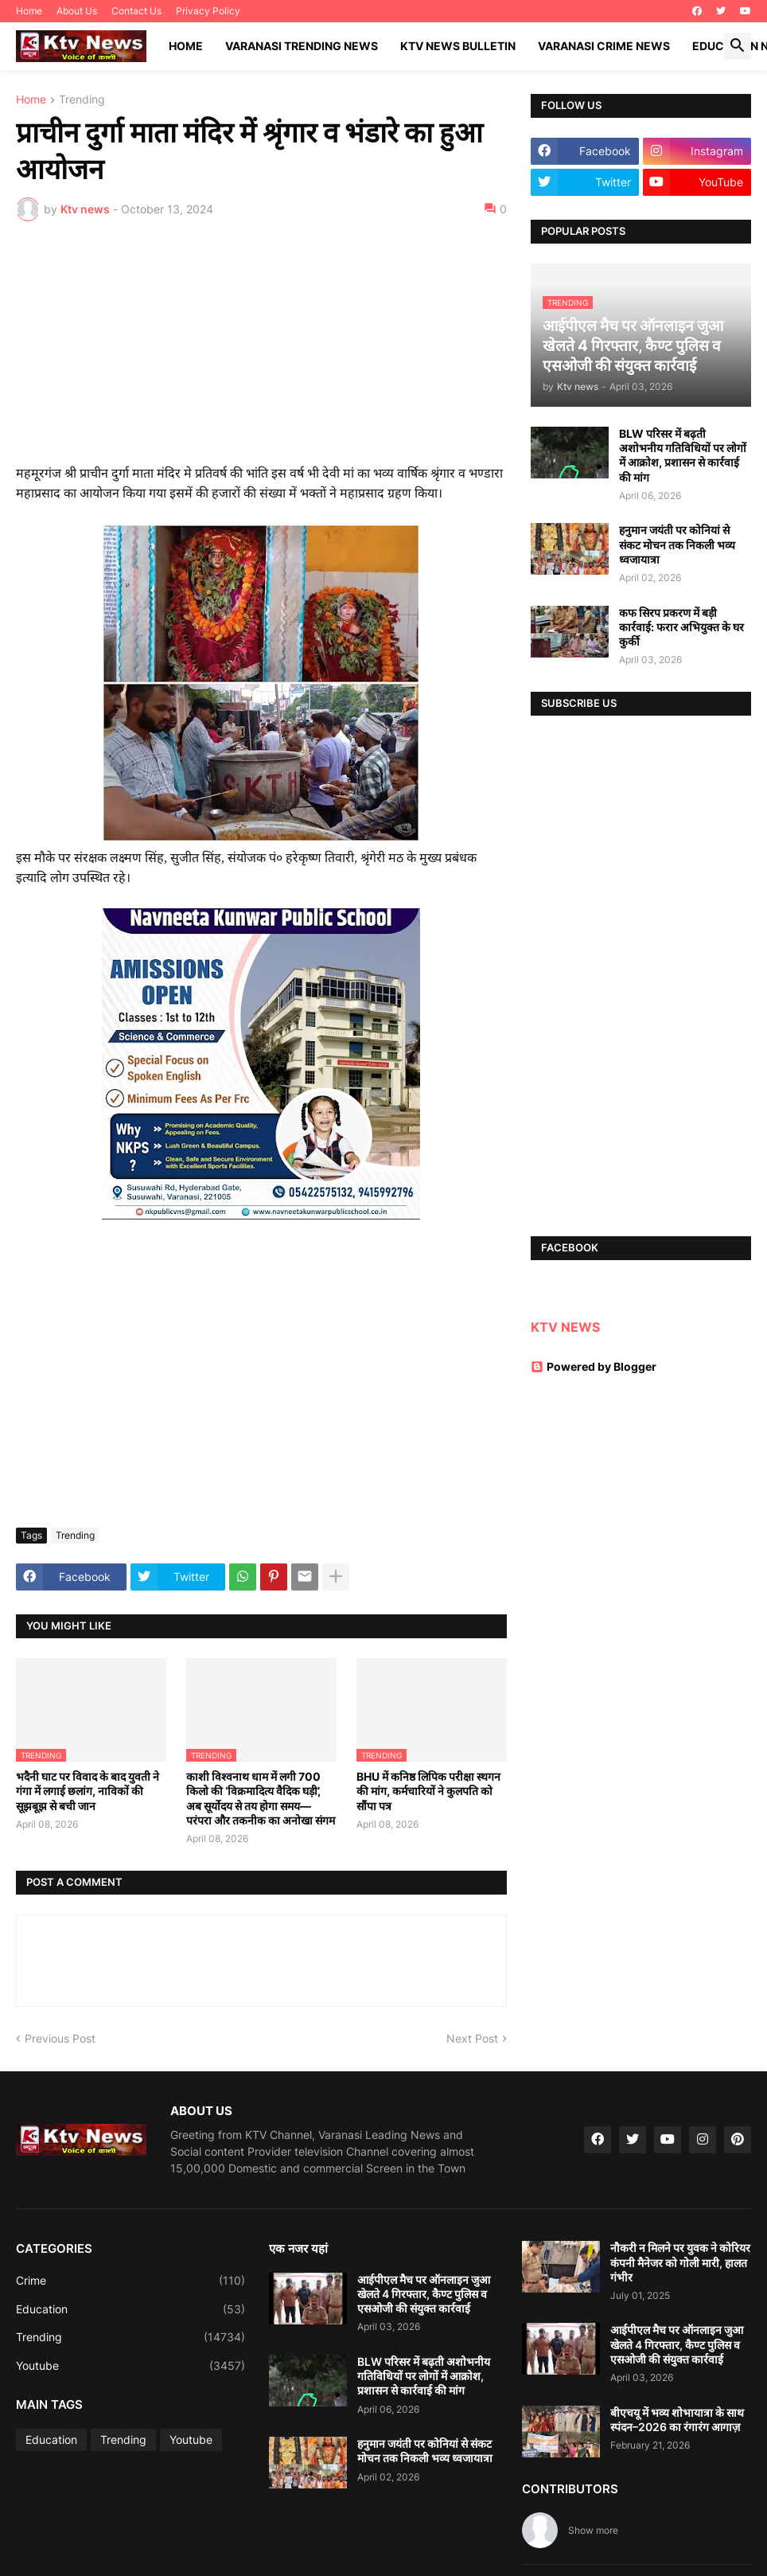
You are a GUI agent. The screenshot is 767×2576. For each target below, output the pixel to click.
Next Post (472, 2038)
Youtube (130, 2366)
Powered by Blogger (593, 1366)
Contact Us (136, 11)
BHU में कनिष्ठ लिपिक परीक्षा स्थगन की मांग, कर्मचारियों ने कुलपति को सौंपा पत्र (428, 1791)
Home (29, 11)
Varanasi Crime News (604, 46)
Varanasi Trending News (301, 46)
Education (130, 2309)
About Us (76, 11)
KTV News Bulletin (458, 46)
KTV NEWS (565, 1327)
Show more (593, 2530)
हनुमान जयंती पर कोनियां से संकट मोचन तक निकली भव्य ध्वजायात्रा (677, 544)
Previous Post (60, 2038)
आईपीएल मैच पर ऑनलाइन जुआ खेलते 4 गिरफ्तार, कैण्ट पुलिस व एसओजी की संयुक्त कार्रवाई (423, 2294)
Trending (82, 100)
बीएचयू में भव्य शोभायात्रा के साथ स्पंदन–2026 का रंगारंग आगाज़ (677, 2420)
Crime (130, 2281)
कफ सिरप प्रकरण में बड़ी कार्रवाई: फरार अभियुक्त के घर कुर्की (681, 627)
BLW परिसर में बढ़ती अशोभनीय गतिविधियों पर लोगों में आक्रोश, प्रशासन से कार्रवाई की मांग (682, 455)
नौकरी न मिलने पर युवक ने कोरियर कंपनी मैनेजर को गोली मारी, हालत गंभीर (680, 2262)
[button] (737, 46)
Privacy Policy (208, 11)
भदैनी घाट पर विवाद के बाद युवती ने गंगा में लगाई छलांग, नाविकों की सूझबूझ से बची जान (87, 1791)
